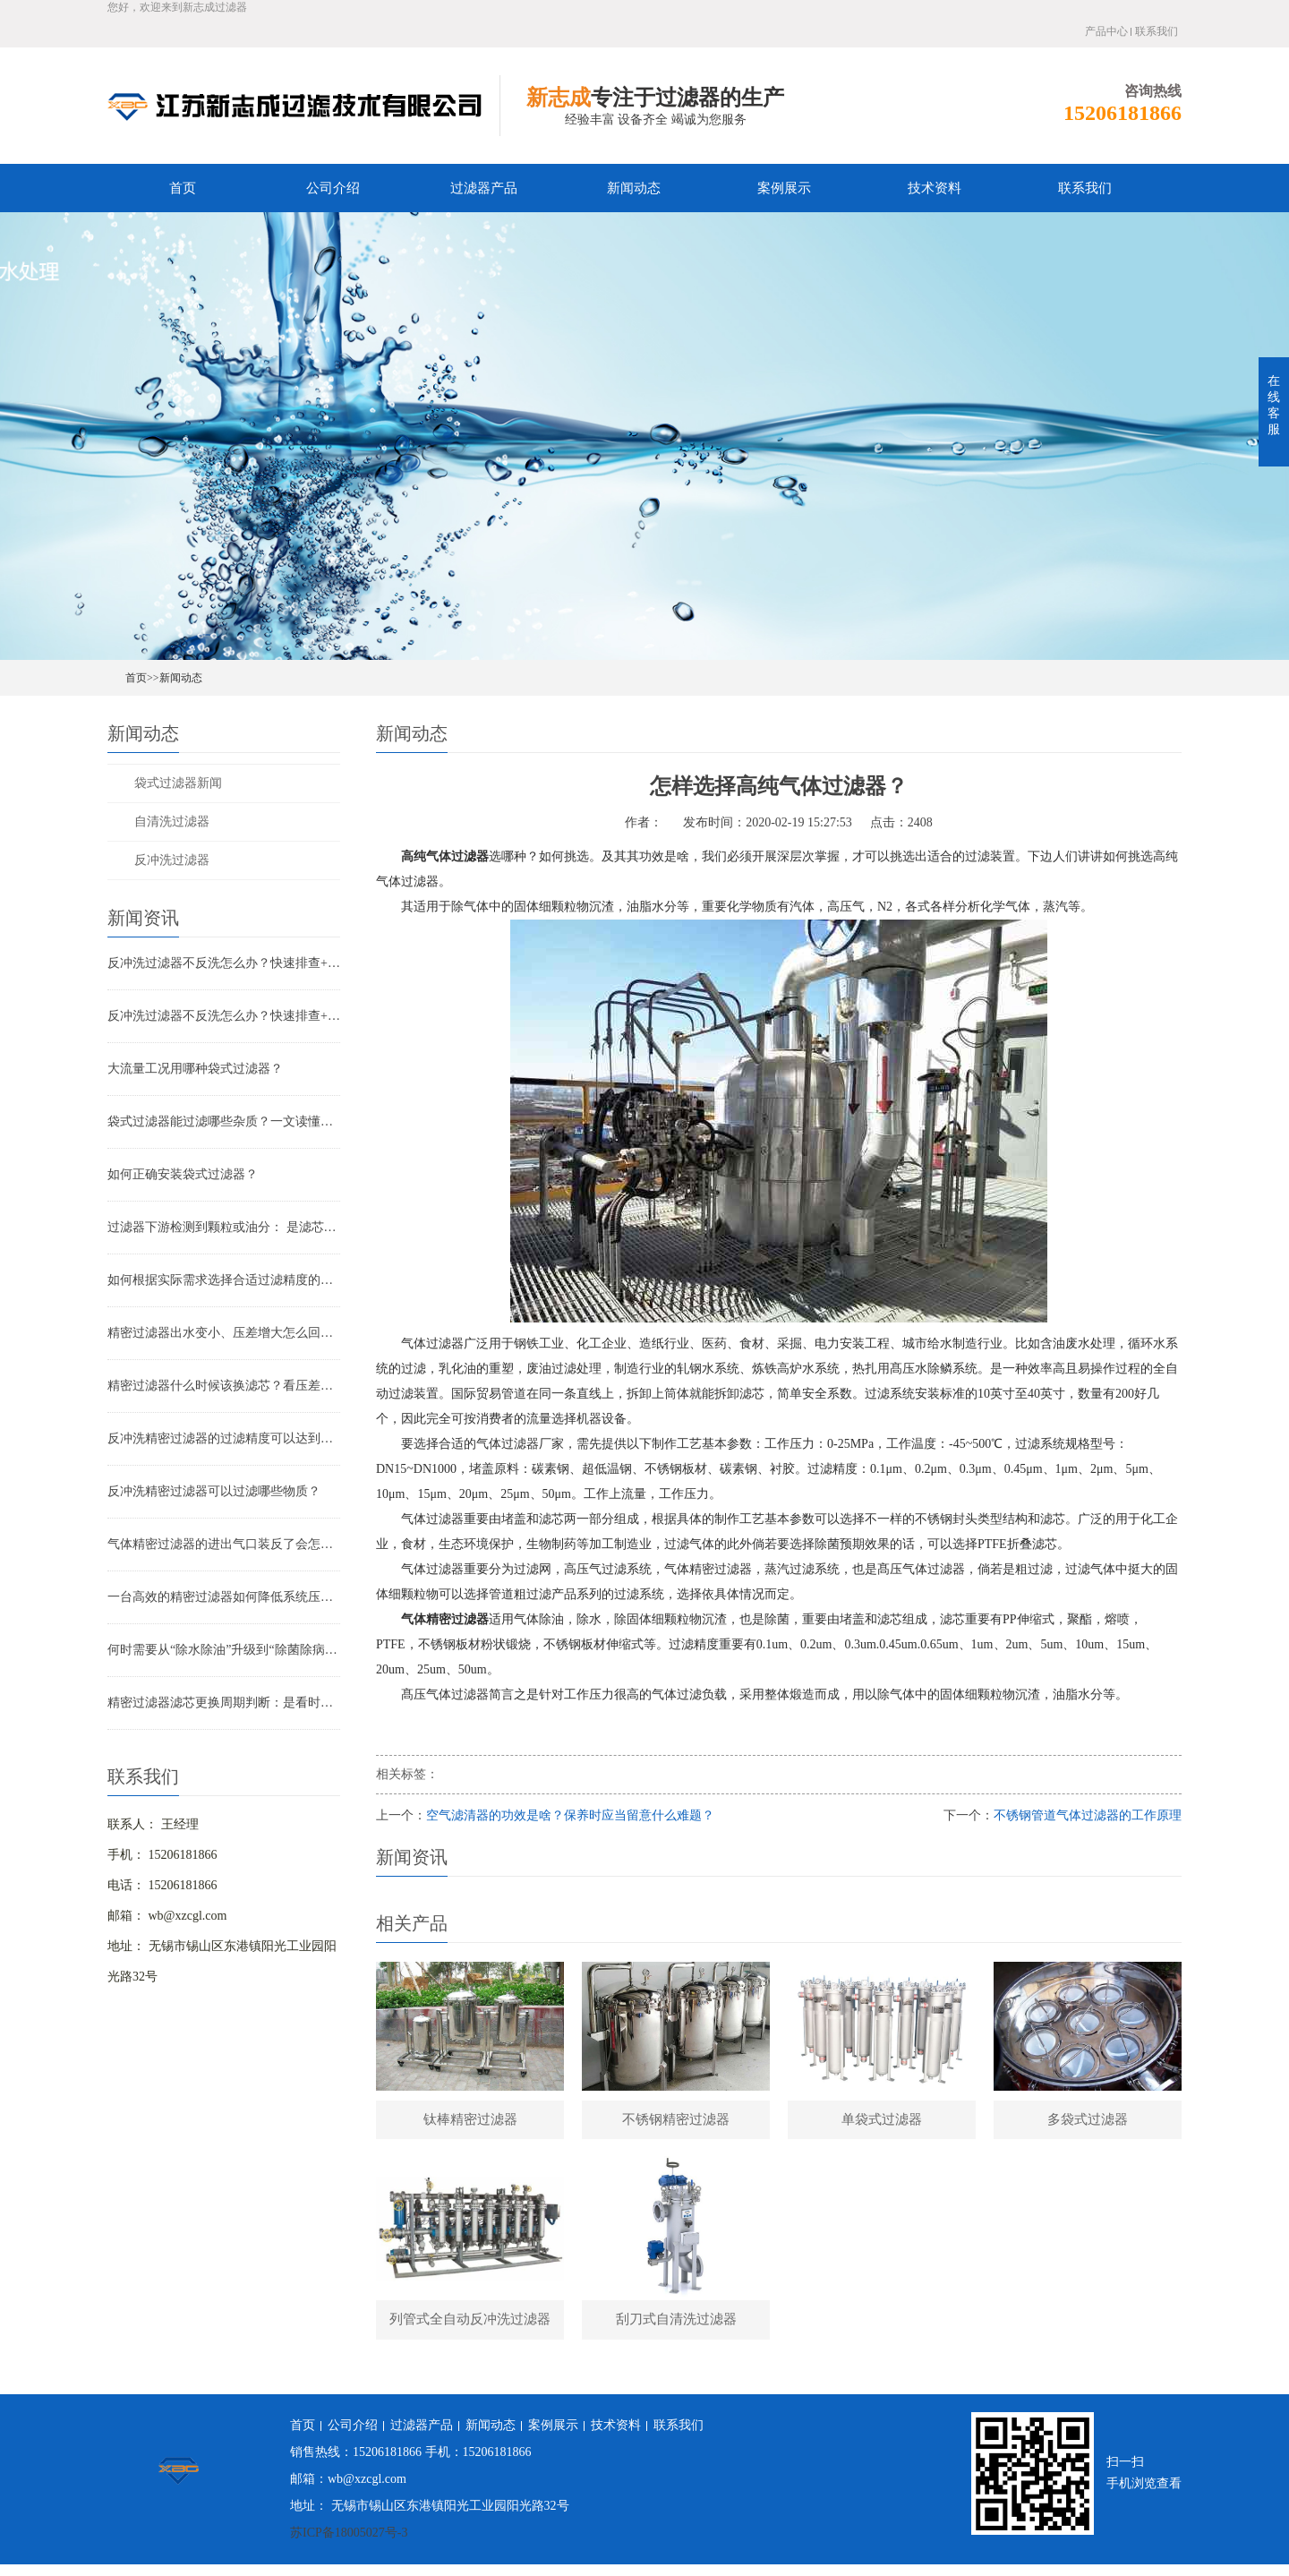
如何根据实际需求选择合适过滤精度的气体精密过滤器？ (223, 1280)
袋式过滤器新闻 (178, 783)
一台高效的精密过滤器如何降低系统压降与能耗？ (223, 1597)
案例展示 (784, 188)
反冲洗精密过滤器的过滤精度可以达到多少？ (223, 1438)
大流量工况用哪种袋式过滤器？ (195, 1068)
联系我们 (1156, 31)
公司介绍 (333, 188)
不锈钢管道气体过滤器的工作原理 (1088, 1815)
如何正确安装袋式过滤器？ (182, 1174)
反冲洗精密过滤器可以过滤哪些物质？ (213, 1491)
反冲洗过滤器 (171, 860)
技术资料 (934, 188)
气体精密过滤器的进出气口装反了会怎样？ (223, 1544)
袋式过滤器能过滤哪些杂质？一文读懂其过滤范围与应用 (223, 1121)
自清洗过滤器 (171, 821)
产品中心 (1106, 31)
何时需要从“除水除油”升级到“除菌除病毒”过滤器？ (223, 1649)
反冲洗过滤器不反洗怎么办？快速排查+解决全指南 (223, 963)
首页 (182, 188)
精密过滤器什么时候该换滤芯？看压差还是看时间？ (223, 1385)
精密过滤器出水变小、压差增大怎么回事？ (223, 1332)
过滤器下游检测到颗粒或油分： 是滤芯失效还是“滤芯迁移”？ (223, 1227)
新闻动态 (634, 188)
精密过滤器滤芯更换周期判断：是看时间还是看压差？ (223, 1702)
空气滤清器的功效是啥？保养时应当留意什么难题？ (570, 1815)
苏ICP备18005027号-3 (348, 2544)
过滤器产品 (483, 188)
